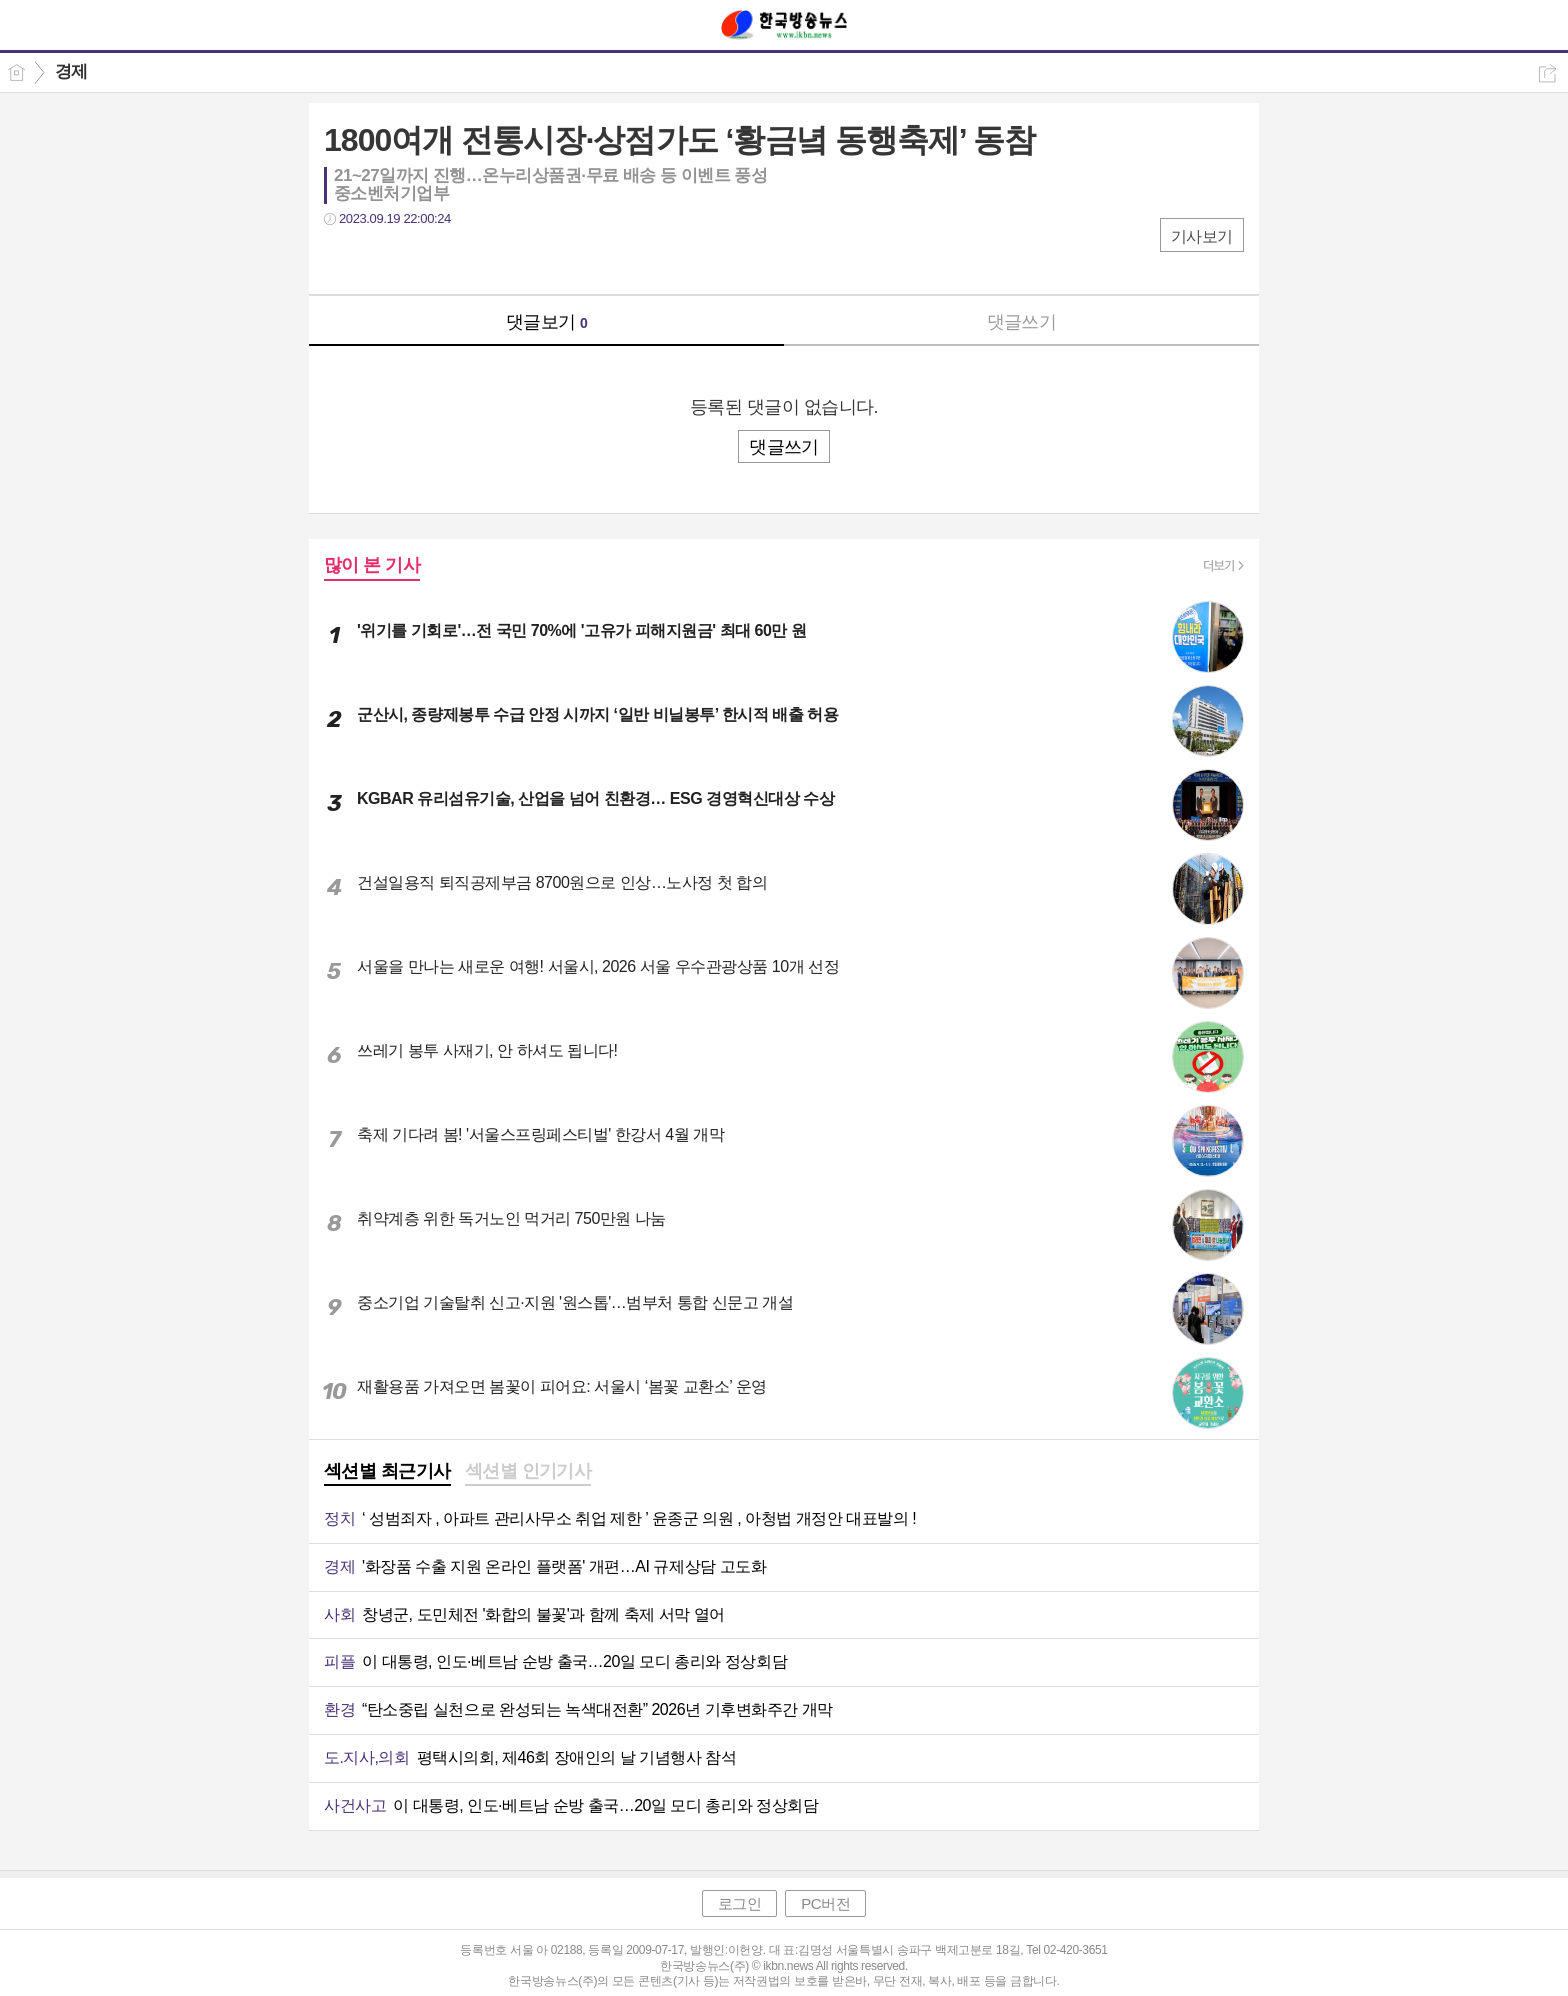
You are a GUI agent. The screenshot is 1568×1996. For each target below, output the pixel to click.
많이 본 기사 (372, 565)
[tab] (387, 1473)
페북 (341, 259)
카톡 (421, 259)
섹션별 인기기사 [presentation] (528, 1471)
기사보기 (1202, 236)
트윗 (381, 259)
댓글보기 (547, 322)
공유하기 (1547, 73)
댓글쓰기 (1022, 322)
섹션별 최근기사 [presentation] (387, 1471)
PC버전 (825, 1903)
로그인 (740, 1903)
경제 (71, 71)
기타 (461, 259)
